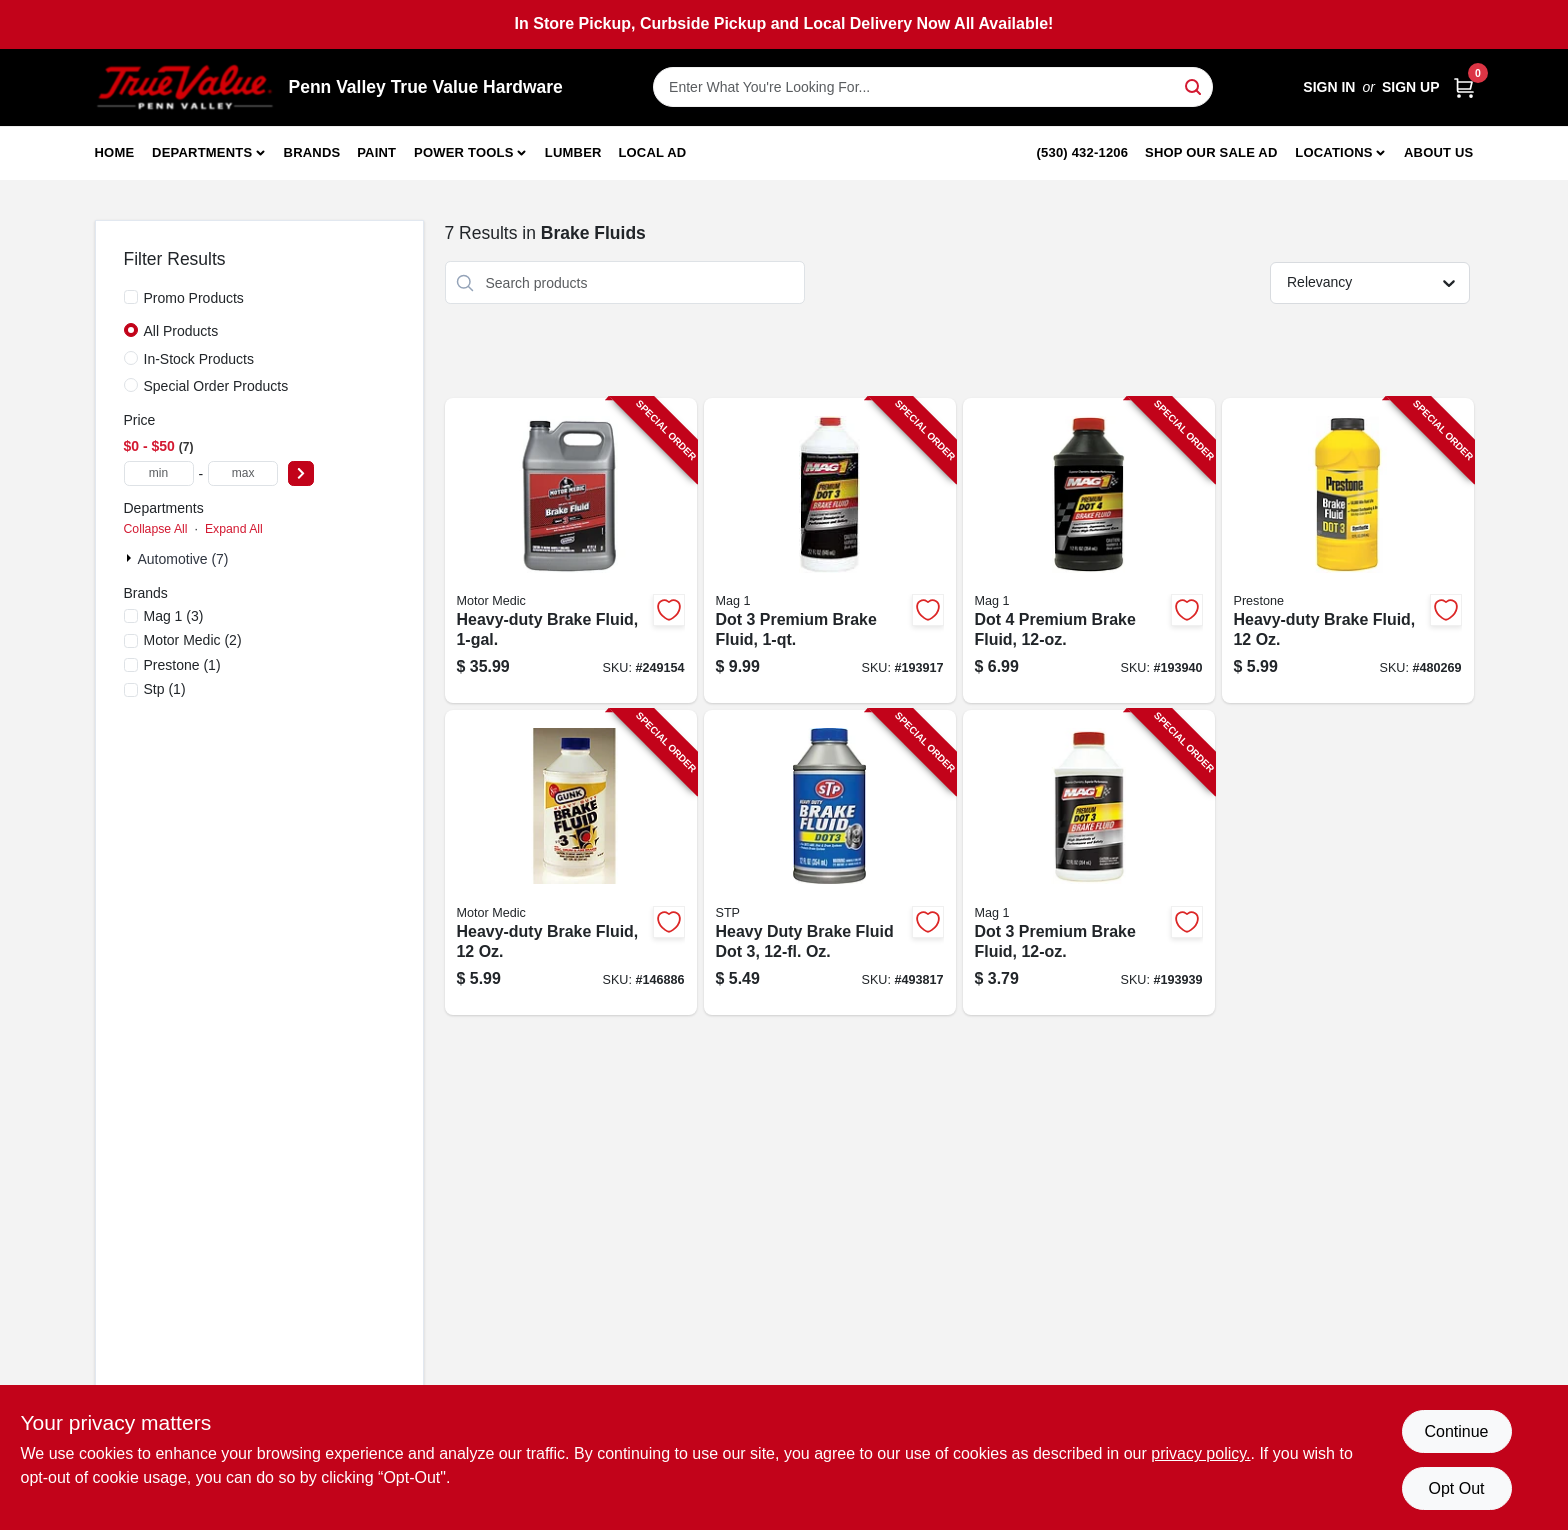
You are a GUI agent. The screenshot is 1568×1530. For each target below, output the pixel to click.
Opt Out (1456, 1488)
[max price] (243, 473)
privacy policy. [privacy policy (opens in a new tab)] (1200, 1453)
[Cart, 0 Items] (1464, 87)
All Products (181, 331)
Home (115, 152)
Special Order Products (216, 386)
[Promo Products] (131, 297)
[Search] (1194, 85)
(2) (193, 640)
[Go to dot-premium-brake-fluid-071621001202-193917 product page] (830, 550)
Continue (1456, 1431)
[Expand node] (131, 558)
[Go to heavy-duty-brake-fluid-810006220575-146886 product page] (571, 862)
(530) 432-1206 (1083, 152)
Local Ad (652, 152)
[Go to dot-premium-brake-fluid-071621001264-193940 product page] (1089, 550)
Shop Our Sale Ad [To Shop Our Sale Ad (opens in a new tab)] (1211, 152)
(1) (182, 665)
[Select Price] (301, 473)
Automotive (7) (183, 559)
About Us (1439, 152)
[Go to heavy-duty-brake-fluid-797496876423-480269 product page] (1348, 550)
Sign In (1329, 87)
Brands (312, 152)
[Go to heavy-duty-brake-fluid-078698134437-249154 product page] (571, 550)
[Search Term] (933, 87)
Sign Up (1411, 87)
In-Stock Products (199, 359)
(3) (174, 616)
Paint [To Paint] (376, 152)
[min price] (159, 473)
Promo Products (194, 298)
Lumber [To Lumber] (573, 152)
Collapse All (156, 529)
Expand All (234, 529)
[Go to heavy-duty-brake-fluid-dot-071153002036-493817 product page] (830, 862)
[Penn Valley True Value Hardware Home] (185, 87)
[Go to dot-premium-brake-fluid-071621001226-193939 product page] (1089, 862)
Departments (202, 152)
